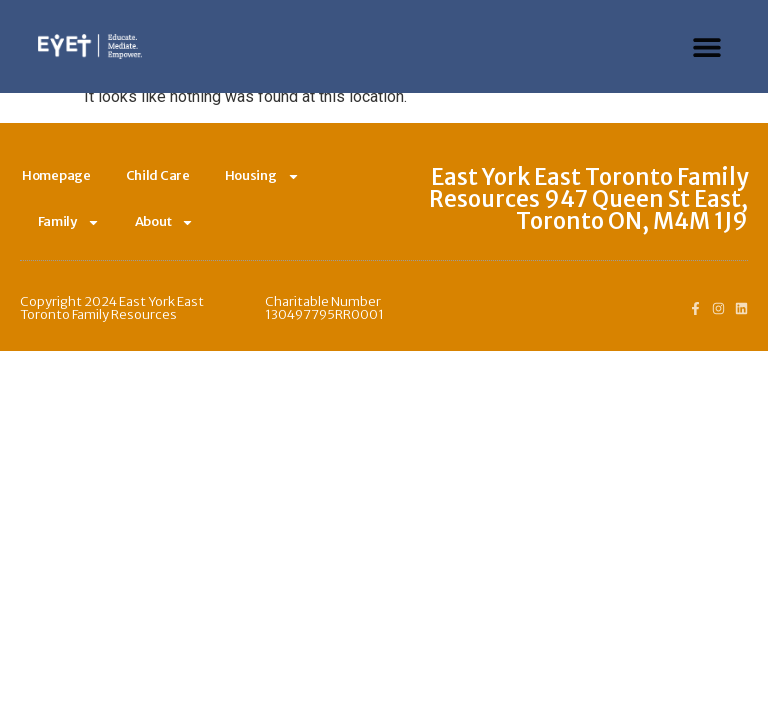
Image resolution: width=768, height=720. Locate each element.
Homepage (56, 175)
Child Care (158, 175)
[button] (707, 46)
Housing (262, 176)
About (165, 222)
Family (69, 222)
